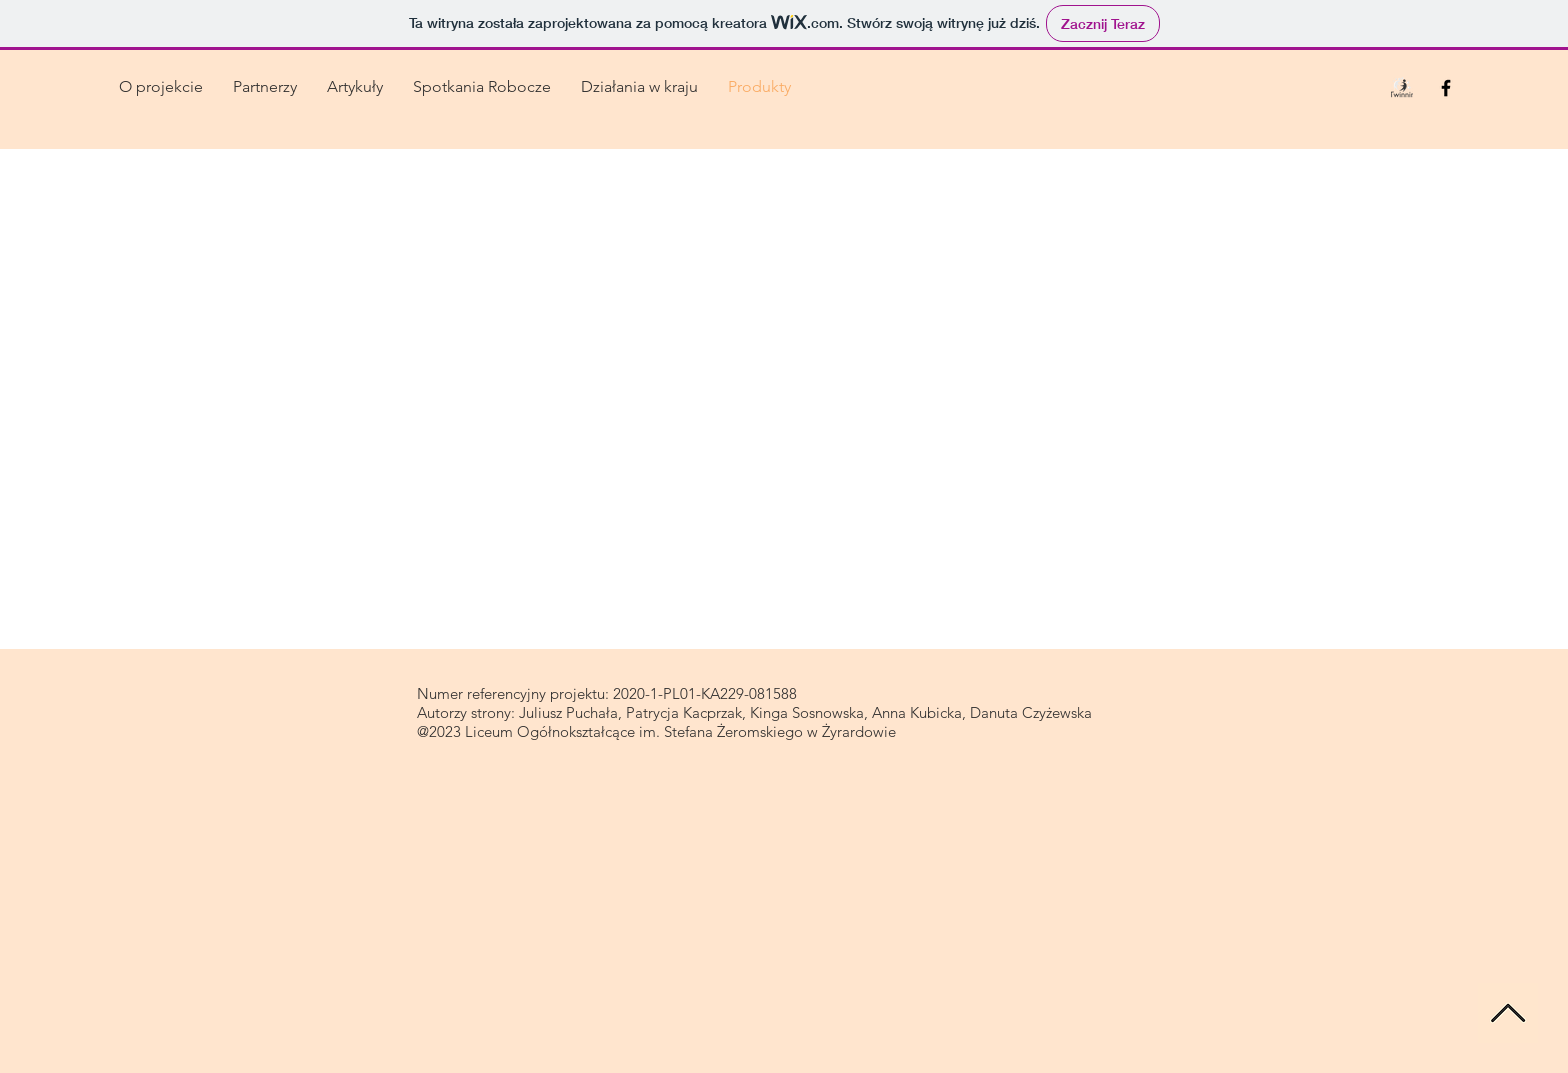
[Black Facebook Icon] (1446, 88)
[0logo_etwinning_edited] (1402, 88)
